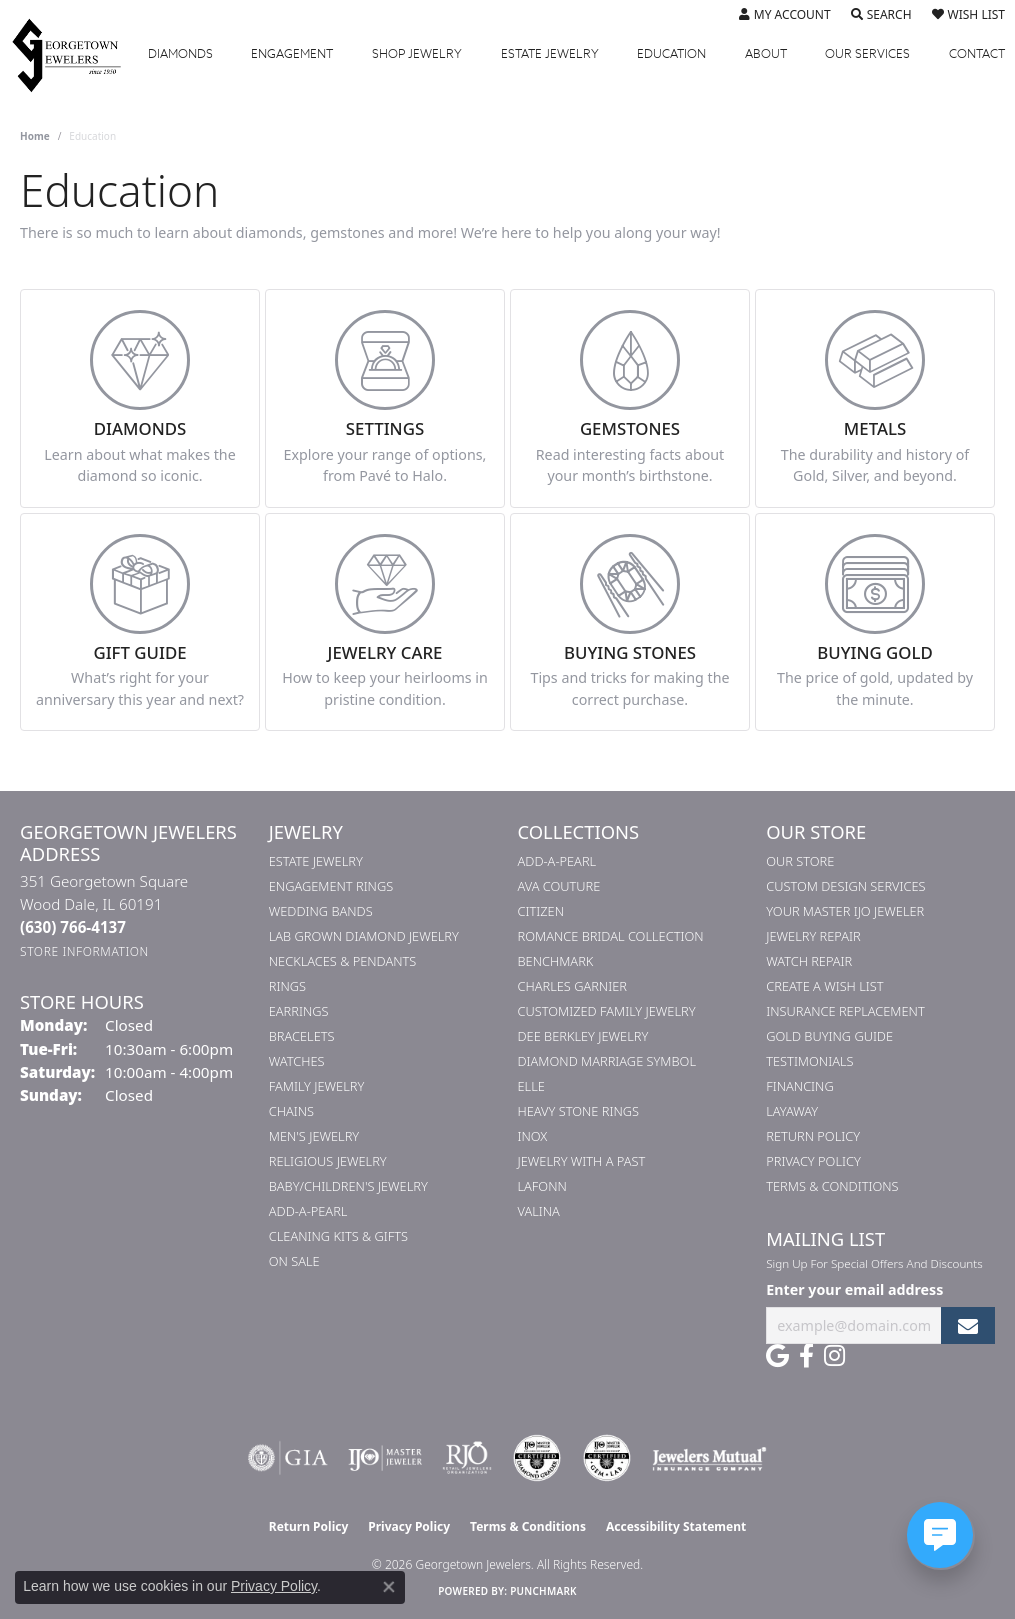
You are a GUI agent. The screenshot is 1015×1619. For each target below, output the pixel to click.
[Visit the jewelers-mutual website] (709, 1458)
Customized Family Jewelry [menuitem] (607, 1011)
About (766, 54)
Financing (799, 1086)
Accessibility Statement (676, 1526)
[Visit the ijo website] (385, 1458)
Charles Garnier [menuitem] (572, 986)
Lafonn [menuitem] (542, 1186)
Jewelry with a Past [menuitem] (582, 1161)
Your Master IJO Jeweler (845, 911)
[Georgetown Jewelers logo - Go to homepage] (76, 54)
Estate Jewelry (550, 54)
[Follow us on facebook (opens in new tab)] (806, 1356)
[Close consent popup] (389, 1587)
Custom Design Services (845, 886)
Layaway (792, 1111)
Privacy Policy (813, 1161)
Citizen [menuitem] (541, 911)
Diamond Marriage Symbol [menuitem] (607, 1061)
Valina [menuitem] (539, 1211)
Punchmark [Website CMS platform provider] (543, 1591)
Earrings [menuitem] (299, 1011)
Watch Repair (809, 961)
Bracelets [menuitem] (302, 1036)
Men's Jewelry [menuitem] (314, 1136)
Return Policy (813, 1136)
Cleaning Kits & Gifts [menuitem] (338, 1236)
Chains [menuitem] (291, 1111)
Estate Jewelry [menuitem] (316, 861)
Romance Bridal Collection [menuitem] (611, 936)
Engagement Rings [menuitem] (331, 886)
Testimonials (809, 1061)
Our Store (800, 861)
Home (35, 136)
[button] (785, 15)
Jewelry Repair (813, 936)
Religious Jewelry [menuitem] (328, 1161)
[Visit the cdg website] (537, 1458)
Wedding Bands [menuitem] (321, 911)
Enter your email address (854, 1289)
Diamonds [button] (180, 54)
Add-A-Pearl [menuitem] (308, 1211)
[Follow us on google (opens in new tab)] (777, 1356)
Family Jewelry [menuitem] (317, 1086)
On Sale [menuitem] (294, 1261)
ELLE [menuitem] (531, 1086)
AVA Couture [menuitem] (559, 886)
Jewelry (417, 54)
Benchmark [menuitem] (556, 961)
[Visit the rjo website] (467, 1458)
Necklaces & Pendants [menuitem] (343, 961)
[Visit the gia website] (288, 1458)
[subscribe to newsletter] (968, 1325)
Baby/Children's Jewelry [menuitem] (348, 1186)
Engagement (292, 54)
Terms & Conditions (832, 1186)
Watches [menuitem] (297, 1061)
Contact (977, 54)
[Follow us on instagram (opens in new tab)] (834, 1356)
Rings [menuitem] (287, 986)
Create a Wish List (824, 986)
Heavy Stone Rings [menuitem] (579, 1111)
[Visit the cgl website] (607, 1458)
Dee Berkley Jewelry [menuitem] (583, 1036)
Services (867, 54)
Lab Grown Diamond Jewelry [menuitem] (364, 936)
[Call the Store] (73, 927)
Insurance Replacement (845, 1011)
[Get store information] (84, 951)
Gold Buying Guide (829, 1036)
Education (671, 54)
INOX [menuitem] (533, 1136)
